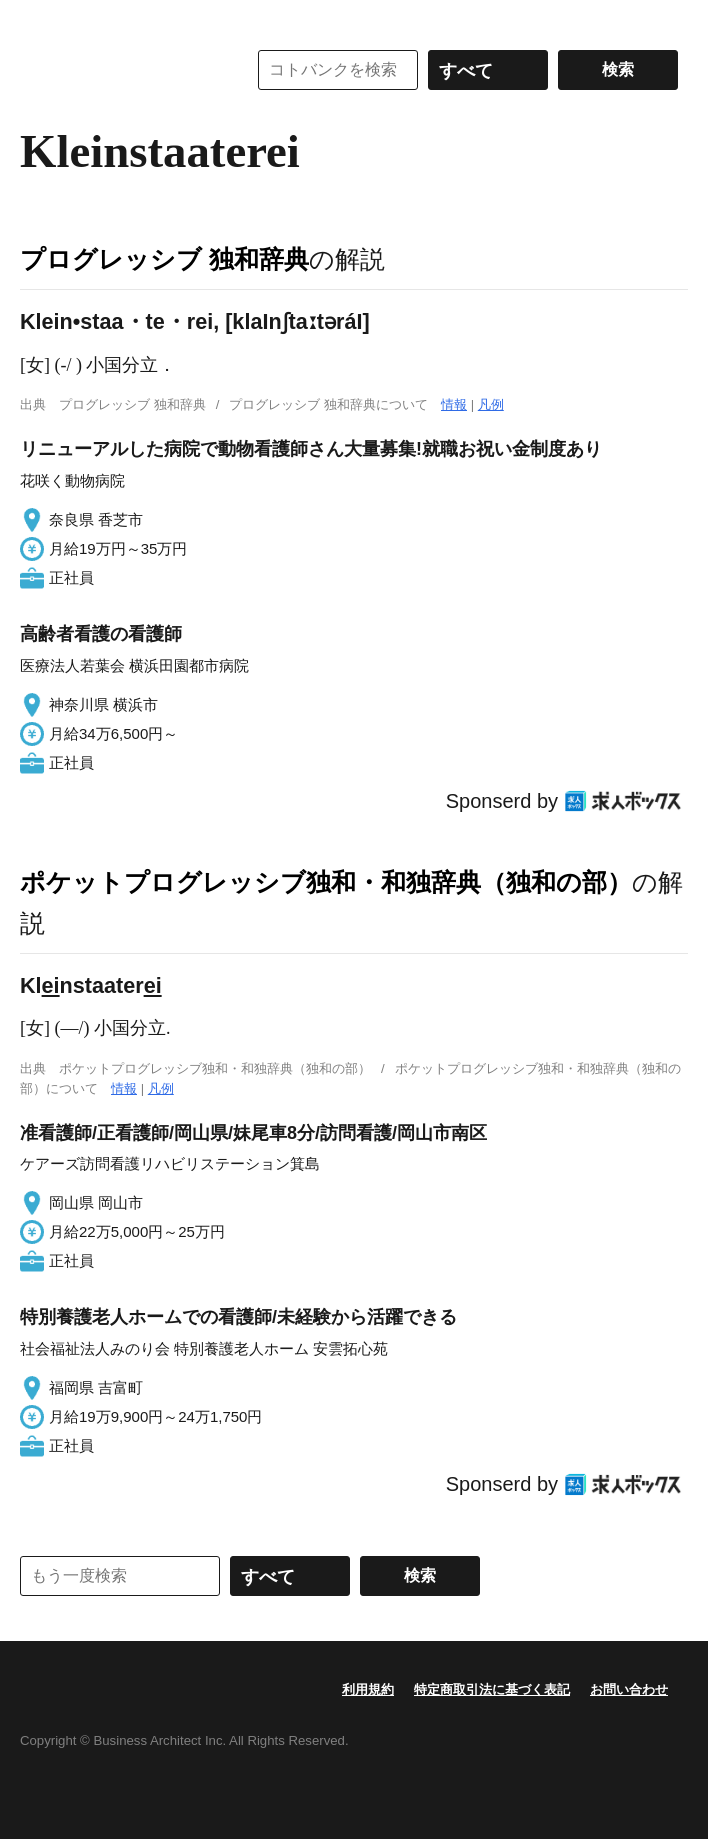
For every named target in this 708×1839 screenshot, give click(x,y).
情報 (454, 404)
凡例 (491, 404)
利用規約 (368, 1689)
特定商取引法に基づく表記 (492, 1689)
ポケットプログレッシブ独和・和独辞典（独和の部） (326, 882)
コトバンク (119, 70)
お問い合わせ (629, 1689)
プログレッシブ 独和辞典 (164, 259)
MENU (40, 20)
